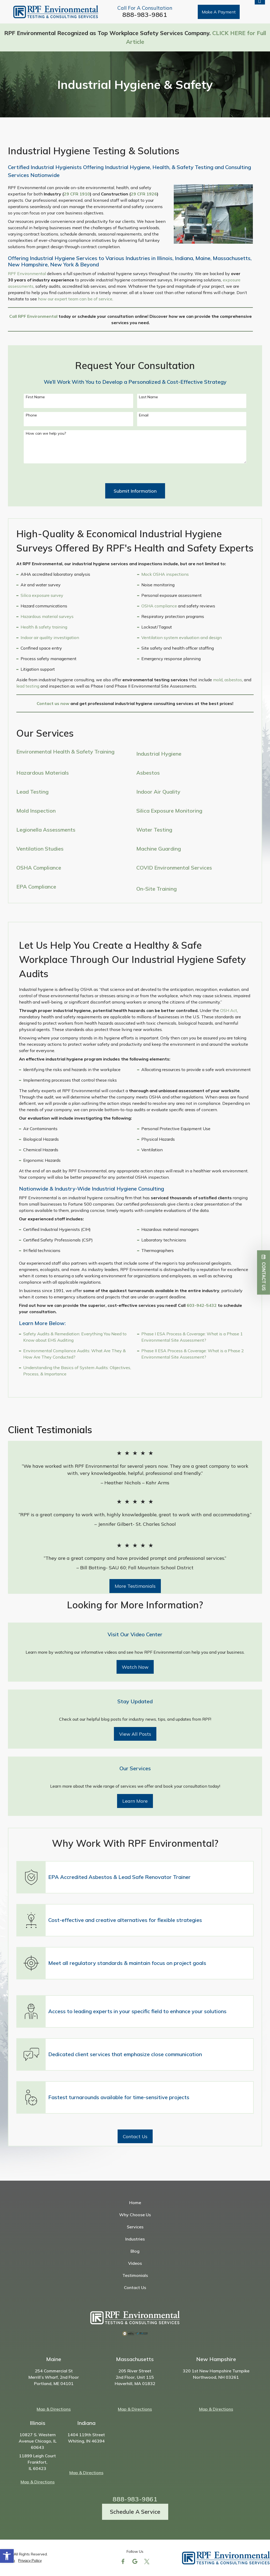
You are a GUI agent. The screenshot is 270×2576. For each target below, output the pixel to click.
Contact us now (53, 703)
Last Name (148, 397)
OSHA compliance (159, 605)
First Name (35, 397)
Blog (135, 2251)
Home (135, 2202)
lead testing (27, 686)
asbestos (233, 679)
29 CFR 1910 (77, 193)
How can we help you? (46, 433)
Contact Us (135, 2287)
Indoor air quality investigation (50, 637)
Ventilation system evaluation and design (181, 637)
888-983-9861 (144, 14)
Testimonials (135, 2275)
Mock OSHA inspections (165, 574)
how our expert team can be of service (75, 298)
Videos (135, 2263)
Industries (135, 2239)
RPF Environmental (27, 273)
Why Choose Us (135, 2214)
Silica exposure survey (42, 595)
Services (135, 2226)
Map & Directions (54, 2409)
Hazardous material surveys (47, 616)
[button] (7, 2556)
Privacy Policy (30, 2560)
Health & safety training (44, 627)
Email (143, 415)
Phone (31, 415)
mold (218, 679)
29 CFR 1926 (144, 193)
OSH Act (228, 1010)
